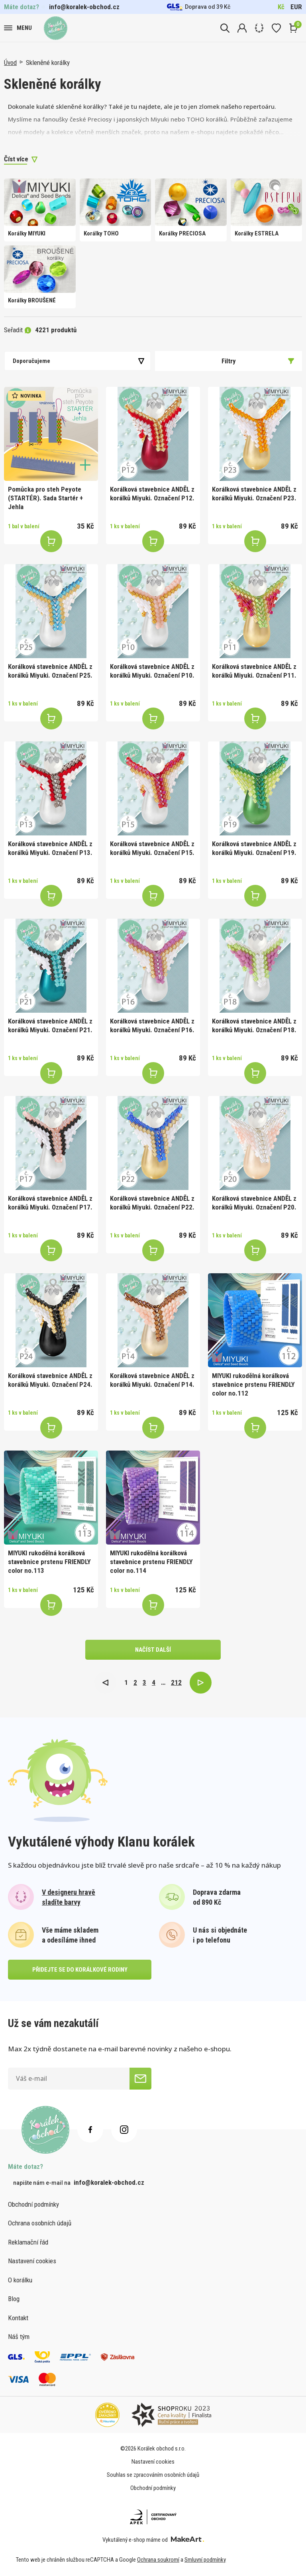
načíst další (153, 1649)
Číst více (16, 159)
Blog (14, 2299)
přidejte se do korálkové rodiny (80, 1969)
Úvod (10, 63)
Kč (281, 7)
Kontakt (18, 2318)
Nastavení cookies (32, 2261)
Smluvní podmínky (205, 2559)
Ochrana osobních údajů (39, 2223)
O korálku (20, 2280)
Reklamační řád (28, 2242)
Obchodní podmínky (33, 2204)
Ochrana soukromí (158, 2559)
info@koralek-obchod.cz (84, 7)
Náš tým (18, 2337)
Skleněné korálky (48, 63)
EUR (296, 7)
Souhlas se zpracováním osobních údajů (153, 2474)
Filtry (258, 361)
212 (176, 1682)
